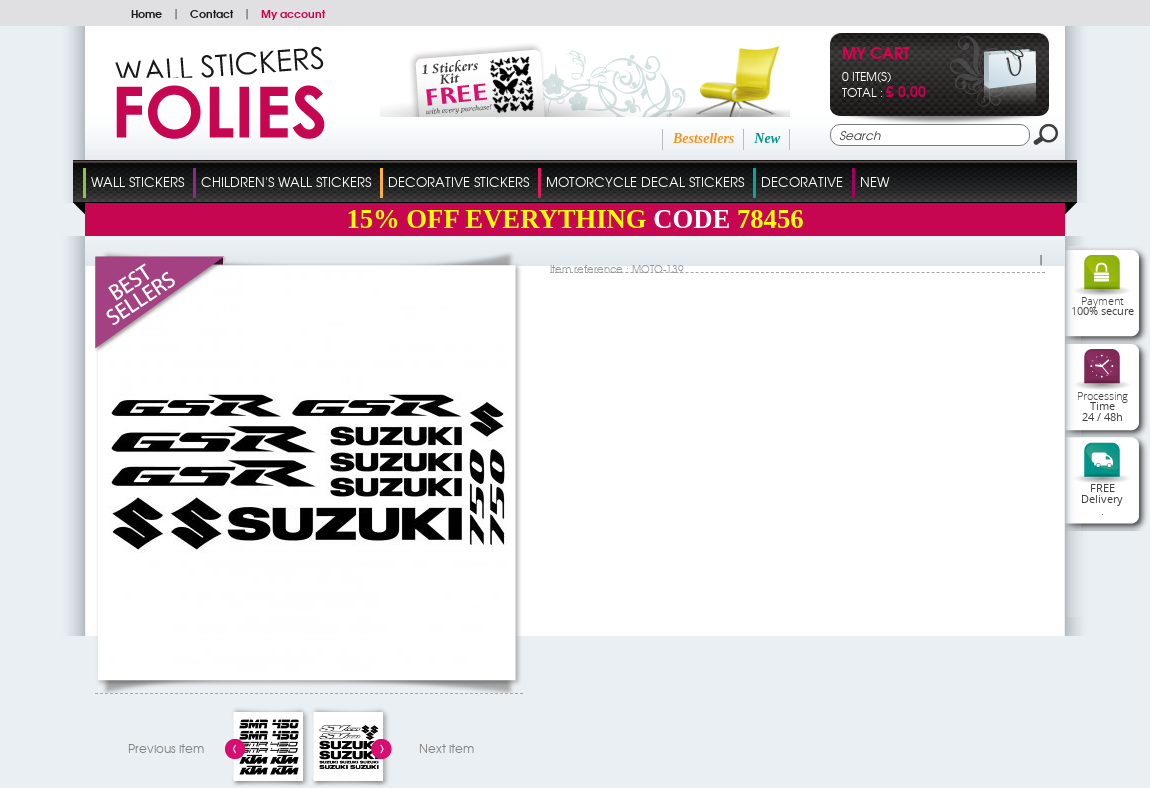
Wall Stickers (137, 181)
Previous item (166, 748)
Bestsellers (703, 138)
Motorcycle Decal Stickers (645, 181)
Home (146, 13)
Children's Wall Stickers (286, 181)
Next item (446, 748)
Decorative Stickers (458, 181)
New (767, 138)
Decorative (802, 181)
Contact (211, 13)
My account (293, 13)
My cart (876, 54)
